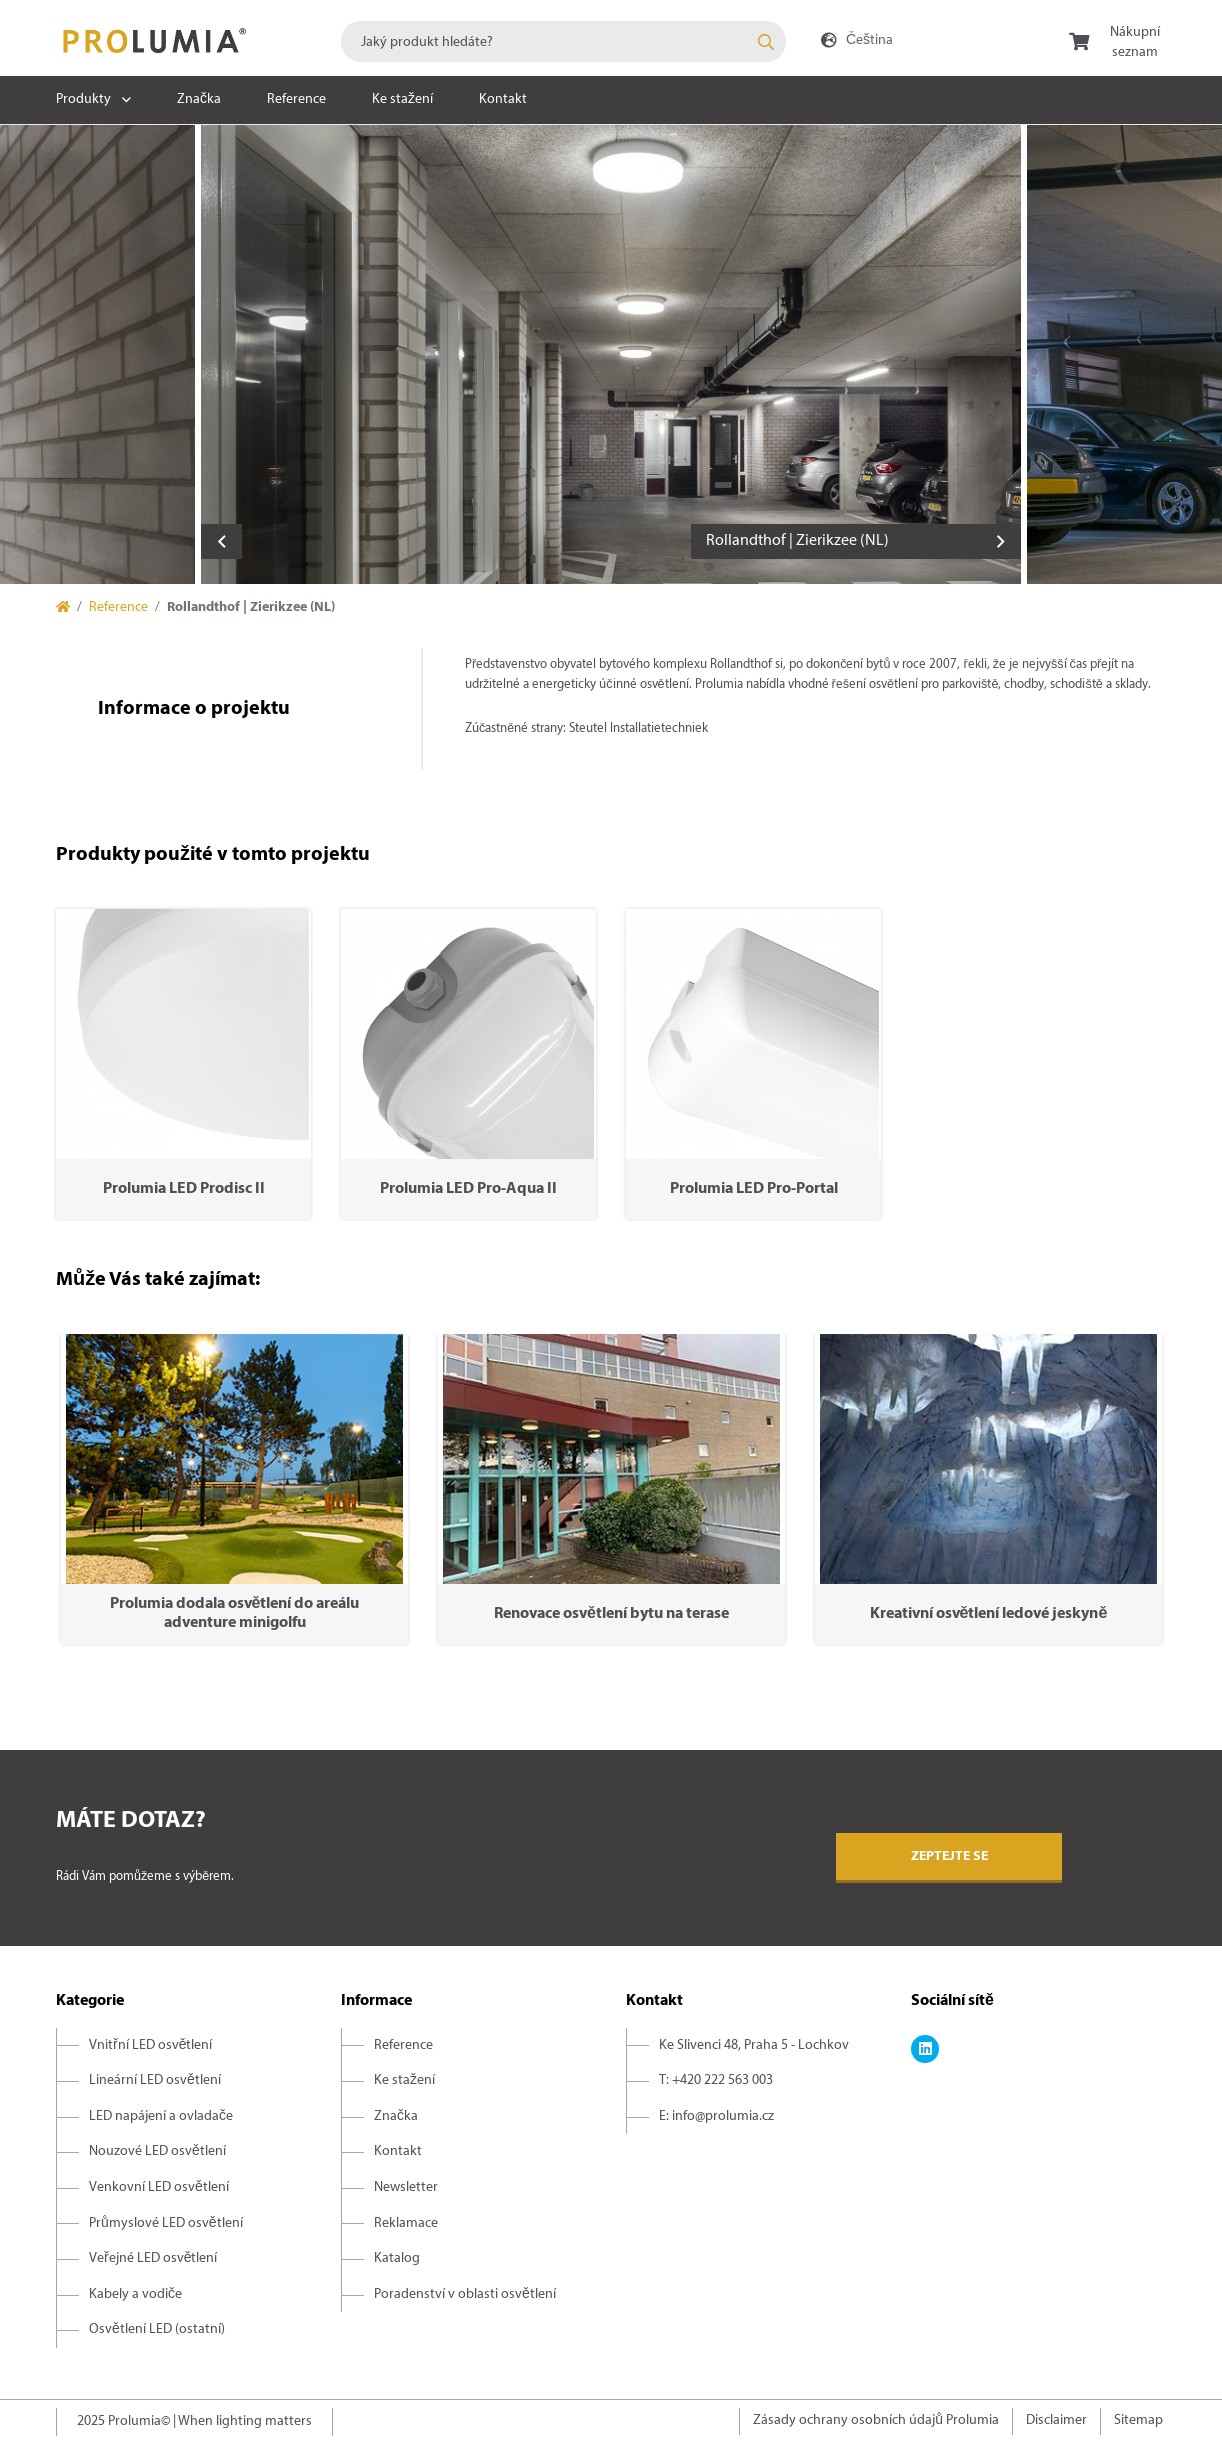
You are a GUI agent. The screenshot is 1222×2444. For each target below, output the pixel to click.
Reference (296, 99)
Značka (199, 99)
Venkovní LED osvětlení (159, 2187)
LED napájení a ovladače (161, 2116)
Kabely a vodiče (135, 2294)
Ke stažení (402, 99)
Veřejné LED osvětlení (153, 2258)
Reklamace (406, 2223)
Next (1000, 541)
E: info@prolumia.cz (716, 2116)
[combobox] (563, 41)
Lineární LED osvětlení (155, 2080)
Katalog (397, 2258)
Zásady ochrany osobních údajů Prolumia (876, 2420)
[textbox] (563, 41)
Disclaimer (1056, 2420)
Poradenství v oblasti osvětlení (465, 2294)
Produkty (83, 99)
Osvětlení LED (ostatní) (157, 2329)
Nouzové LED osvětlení (157, 2151)
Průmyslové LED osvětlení (166, 2223)
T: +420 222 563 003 (716, 2080)
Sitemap (1138, 2420)
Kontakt (503, 99)
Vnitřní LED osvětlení (150, 2045)
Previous (221, 541)
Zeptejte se (949, 1856)
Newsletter (406, 2187)
